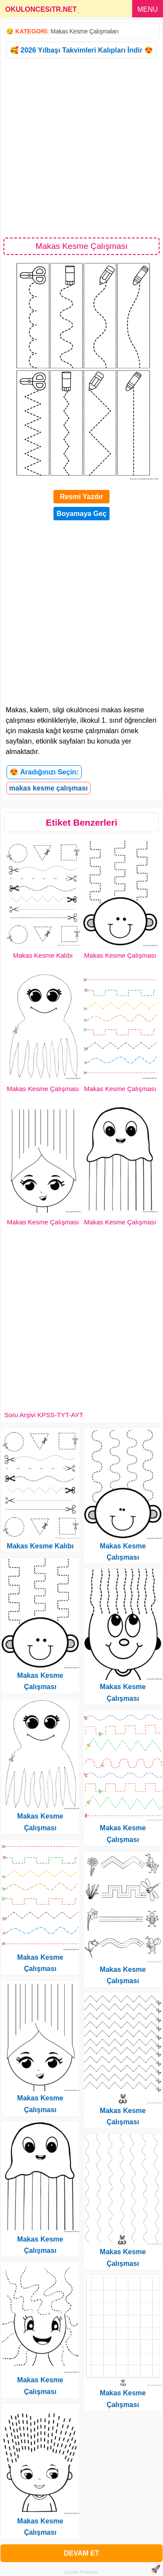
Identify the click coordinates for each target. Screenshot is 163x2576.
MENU (147, 9)
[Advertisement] (81, 147)
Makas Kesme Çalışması (120, 955)
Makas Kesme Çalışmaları (84, 31)
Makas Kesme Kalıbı (43, 955)
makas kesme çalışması (48, 788)
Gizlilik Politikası (81, 2572)
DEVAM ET (81, 2553)
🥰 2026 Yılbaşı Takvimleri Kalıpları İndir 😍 (81, 50)
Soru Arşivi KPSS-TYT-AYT (43, 1415)
